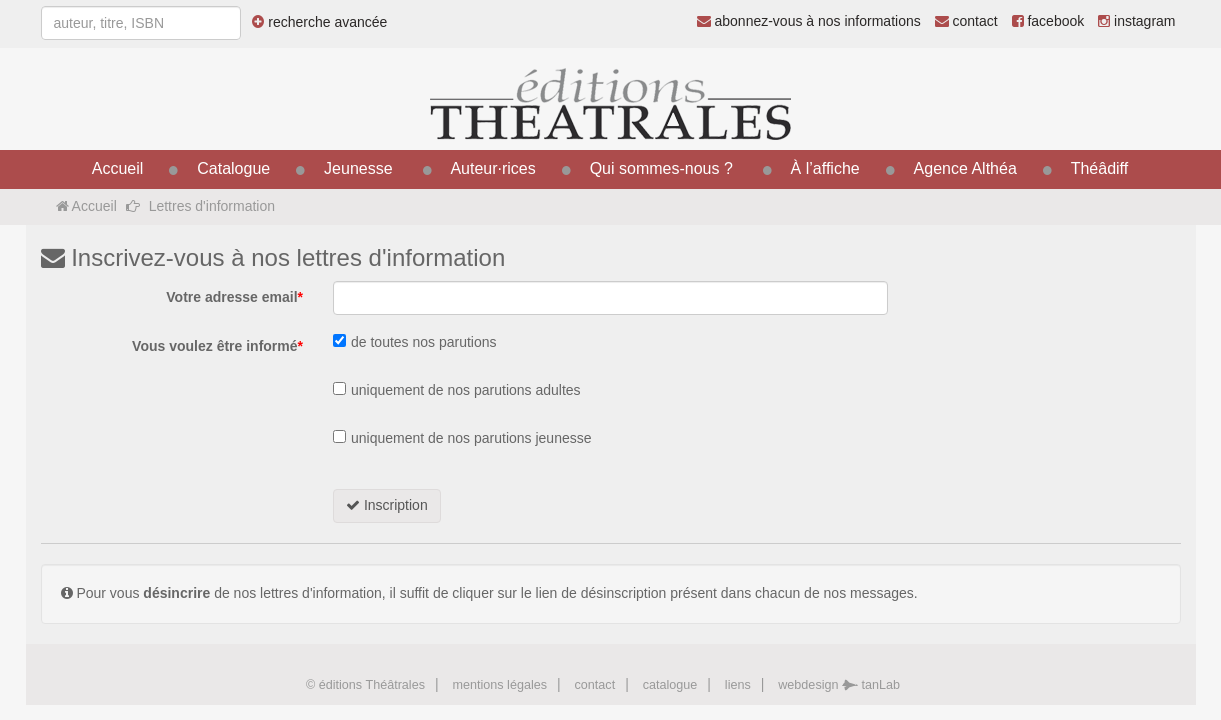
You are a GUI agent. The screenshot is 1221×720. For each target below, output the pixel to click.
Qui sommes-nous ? (661, 168)
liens (738, 685)
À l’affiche (825, 168)
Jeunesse (358, 168)
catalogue (670, 685)
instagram (1136, 21)
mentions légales (499, 685)
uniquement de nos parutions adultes (466, 390)
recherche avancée (319, 22)
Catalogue (233, 168)
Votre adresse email (234, 297)
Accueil (118, 168)
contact (966, 21)
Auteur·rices (492, 168)
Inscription (387, 505)
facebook (1048, 21)
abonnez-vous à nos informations (809, 21)
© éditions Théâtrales (365, 685)
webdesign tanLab (839, 685)
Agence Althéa (965, 168)
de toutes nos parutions (424, 342)
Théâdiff (1100, 168)
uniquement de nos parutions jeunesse (471, 438)
